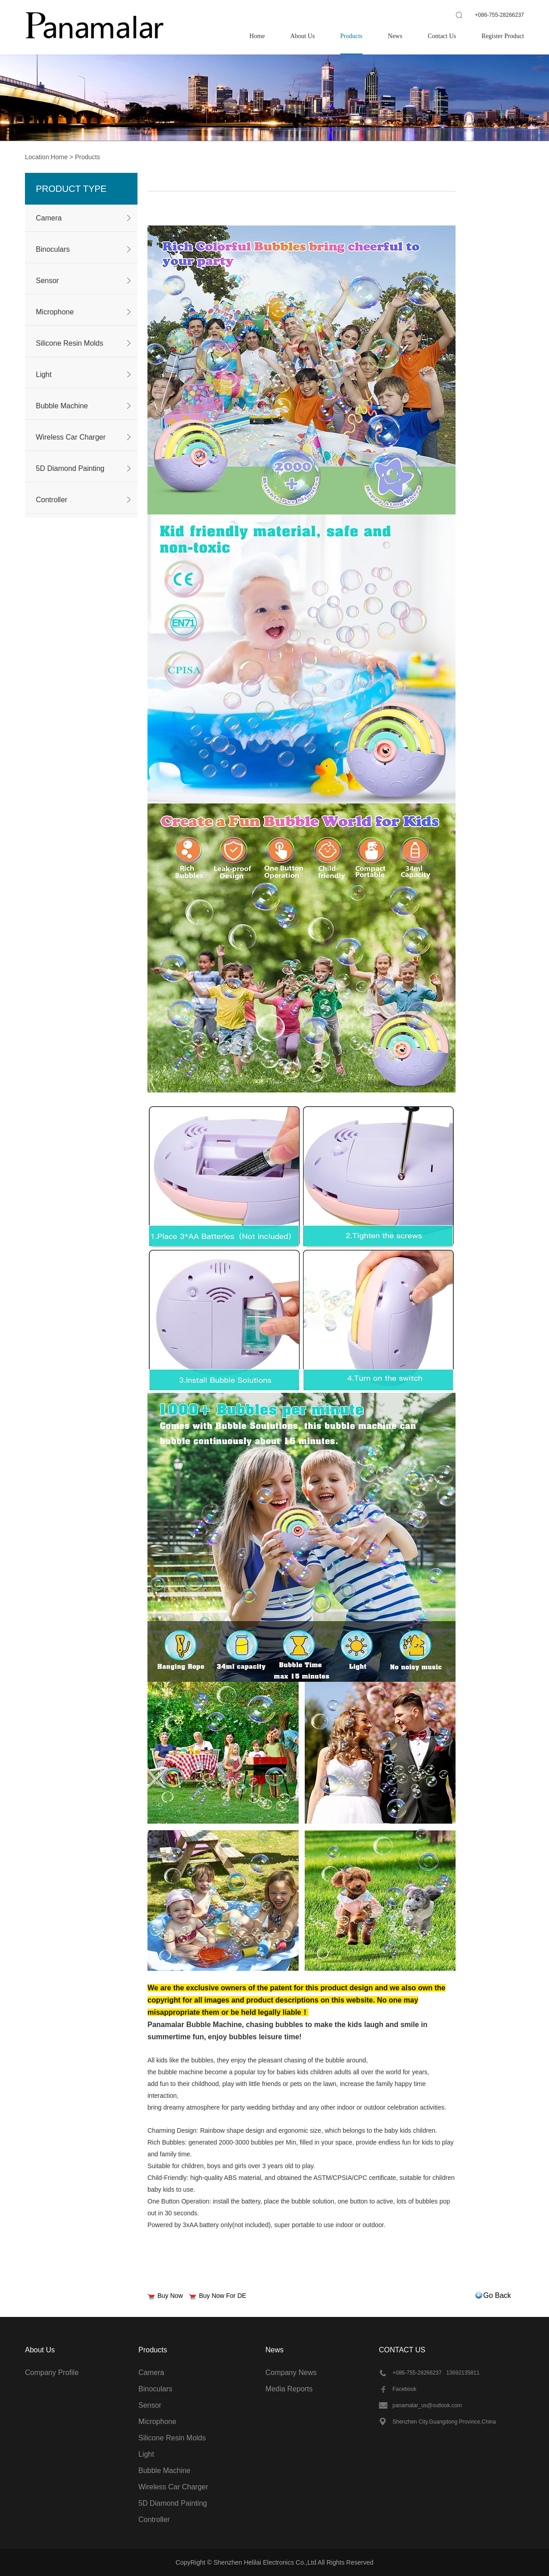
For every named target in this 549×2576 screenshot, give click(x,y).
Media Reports (289, 2389)
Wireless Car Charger (71, 437)
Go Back (497, 2295)
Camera (49, 218)
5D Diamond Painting (70, 468)
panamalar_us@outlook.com (427, 2405)
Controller (51, 500)
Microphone (55, 312)
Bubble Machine (62, 406)
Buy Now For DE (222, 2295)
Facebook (404, 2389)
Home (59, 157)
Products (87, 157)
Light (44, 374)
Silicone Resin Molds (69, 343)
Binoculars (53, 249)
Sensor (47, 280)
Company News (291, 2372)
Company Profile (51, 2372)
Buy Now (170, 2295)
